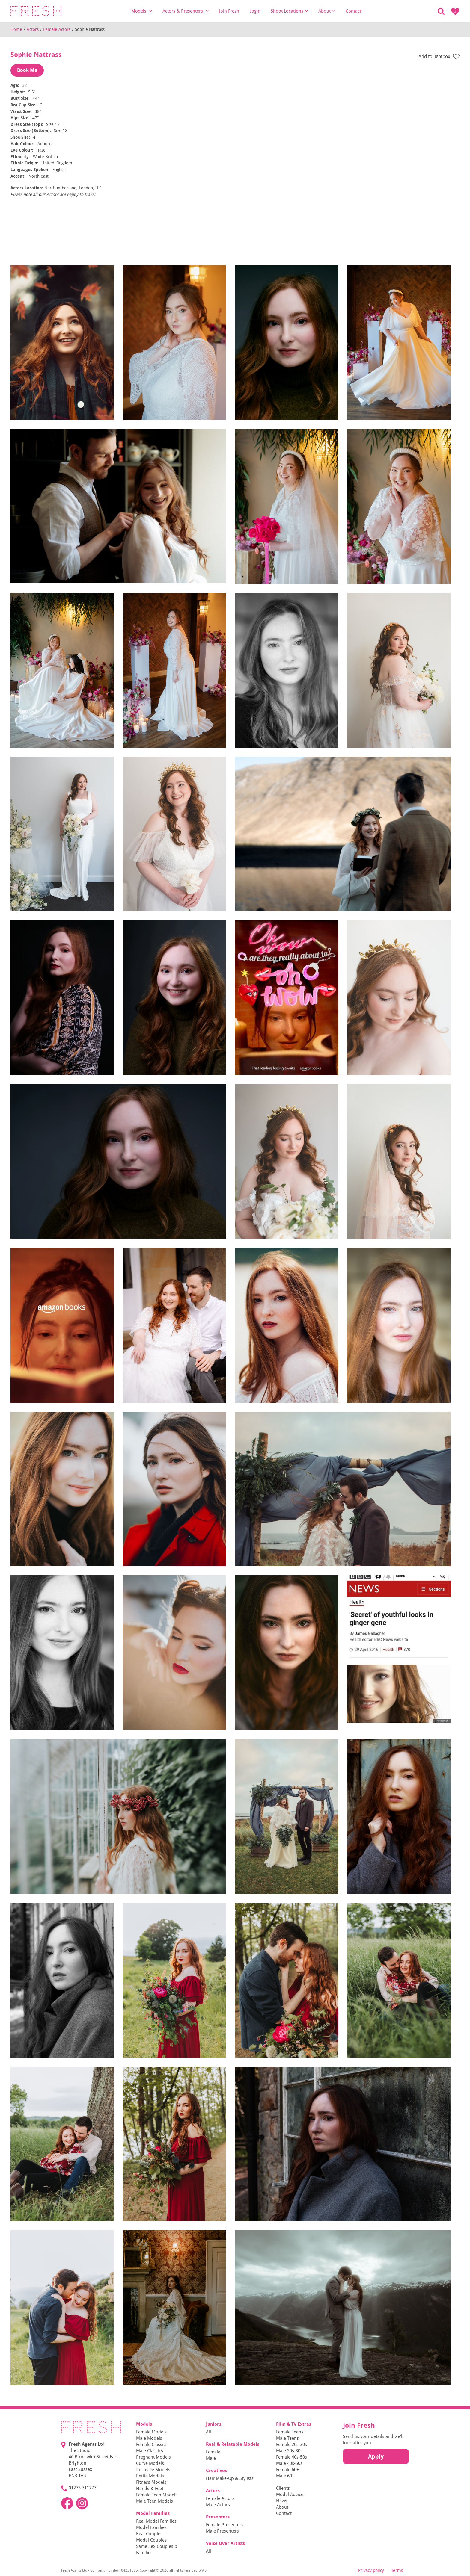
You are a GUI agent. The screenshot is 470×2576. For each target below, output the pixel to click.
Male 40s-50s (289, 2463)
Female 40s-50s (291, 2457)
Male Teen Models (154, 2501)
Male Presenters (222, 2531)
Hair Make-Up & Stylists (230, 2478)
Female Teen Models (156, 2495)
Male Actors (218, 2504)
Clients (283, 2488)
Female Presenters (224, 2524)
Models (141, 11)
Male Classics (149, 2450)
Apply (376, 2456)
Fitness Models (151, 2482)
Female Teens (289, 2432)
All (208, 2432)
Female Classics (152, 2444)
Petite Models (150, 2476)
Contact (353, 11)
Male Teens (287, 2438)
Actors (33, 29)
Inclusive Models (153, 2469)
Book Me (27, 70)
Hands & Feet (149, 2488)
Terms (397, 2570)
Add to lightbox (439, 57)
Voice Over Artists (225, 2543)
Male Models (149, 2438)
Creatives (216, 2470)
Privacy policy (371, 2570)
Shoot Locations (289, 11)
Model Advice (289, 2494)
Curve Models (150, 2463)
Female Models (151, 2432)
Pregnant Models (153, 2457)
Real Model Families (156, 2521)
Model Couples (151, 2540)
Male (211, 2458)
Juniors (213, 2424)
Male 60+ (285, 2476)
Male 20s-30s (289, 2450)
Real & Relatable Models (232, 2444)
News (281, 2501)
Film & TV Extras (293, 2424)
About (326, 11)
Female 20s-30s (291, 2444)
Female (213, 2452)
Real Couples (149, 2533)
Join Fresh (229, 11)
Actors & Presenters (185, 11)
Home (16, 29)
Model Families (153, 2513)
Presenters (218, 2517)
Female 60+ (287, 2469)
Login (254, 11)
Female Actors (56, 29)
